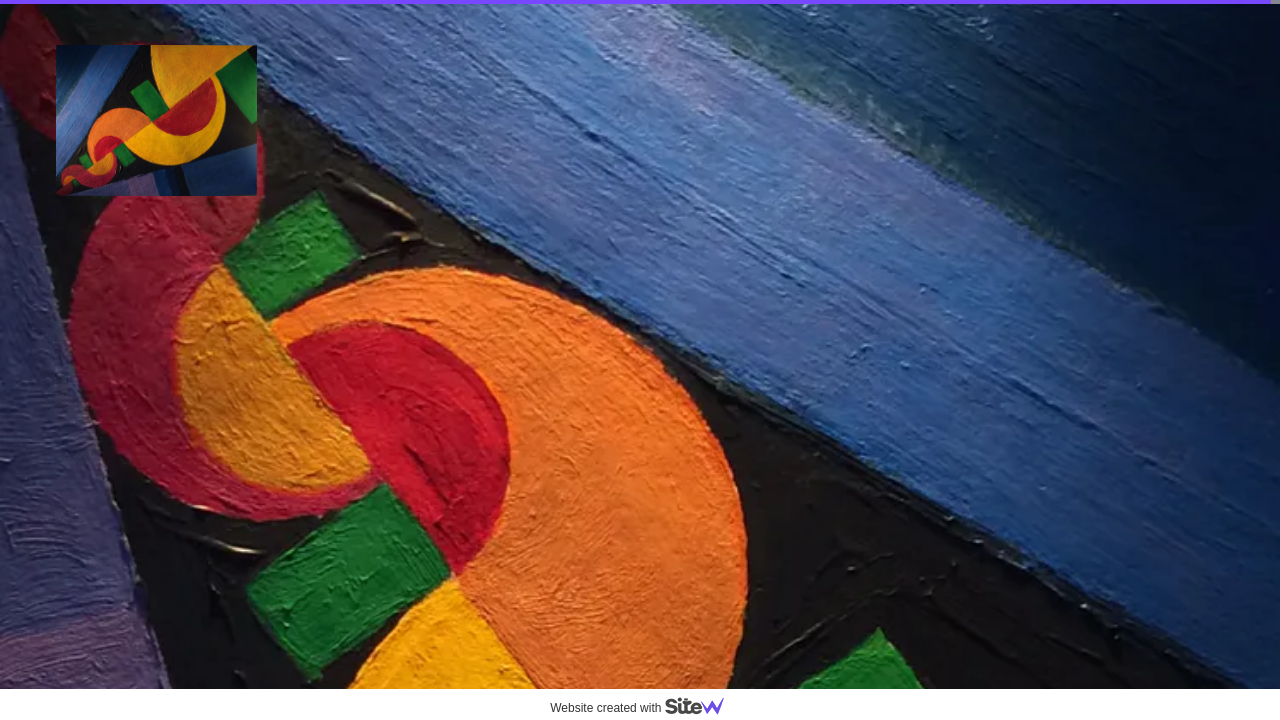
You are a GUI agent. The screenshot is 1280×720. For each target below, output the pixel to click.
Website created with (645, 708)
